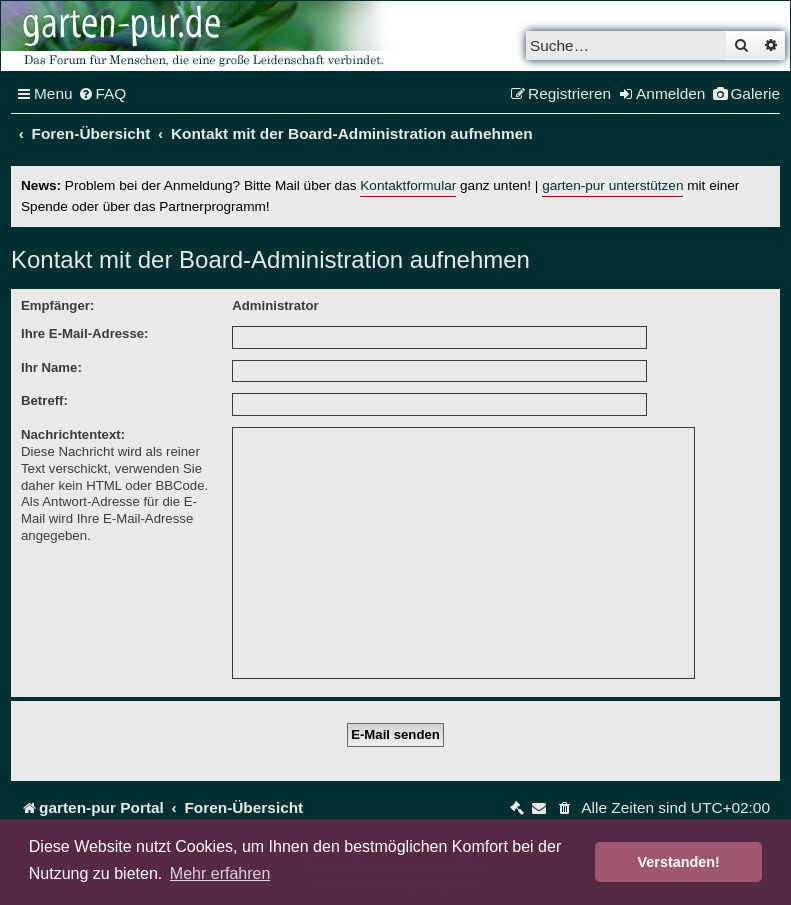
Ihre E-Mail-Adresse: (85, 333)
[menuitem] (102, 94)
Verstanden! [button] (679, 862)
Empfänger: (57, 305)
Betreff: (44, 400)
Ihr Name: (51, 367)
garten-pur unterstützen (612, 185)
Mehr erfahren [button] (220, 873)
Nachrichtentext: (73, 434)
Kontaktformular (408, 185)
